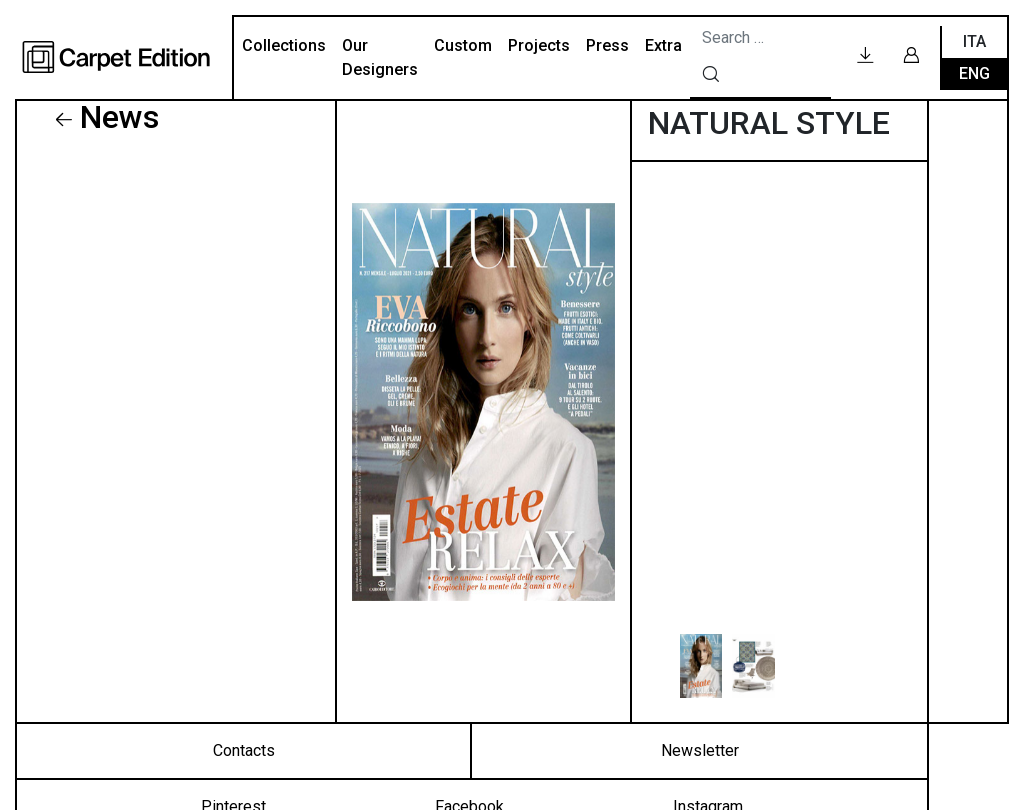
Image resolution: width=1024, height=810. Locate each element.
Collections (284, 45)
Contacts (244, 750)
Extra (663, 45)
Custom (463, 45)
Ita (974, 41)
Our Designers (380, 57)
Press (607, 45)
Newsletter (700, 750)
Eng (974, 73)
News (119, 117)
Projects (539, 45)
